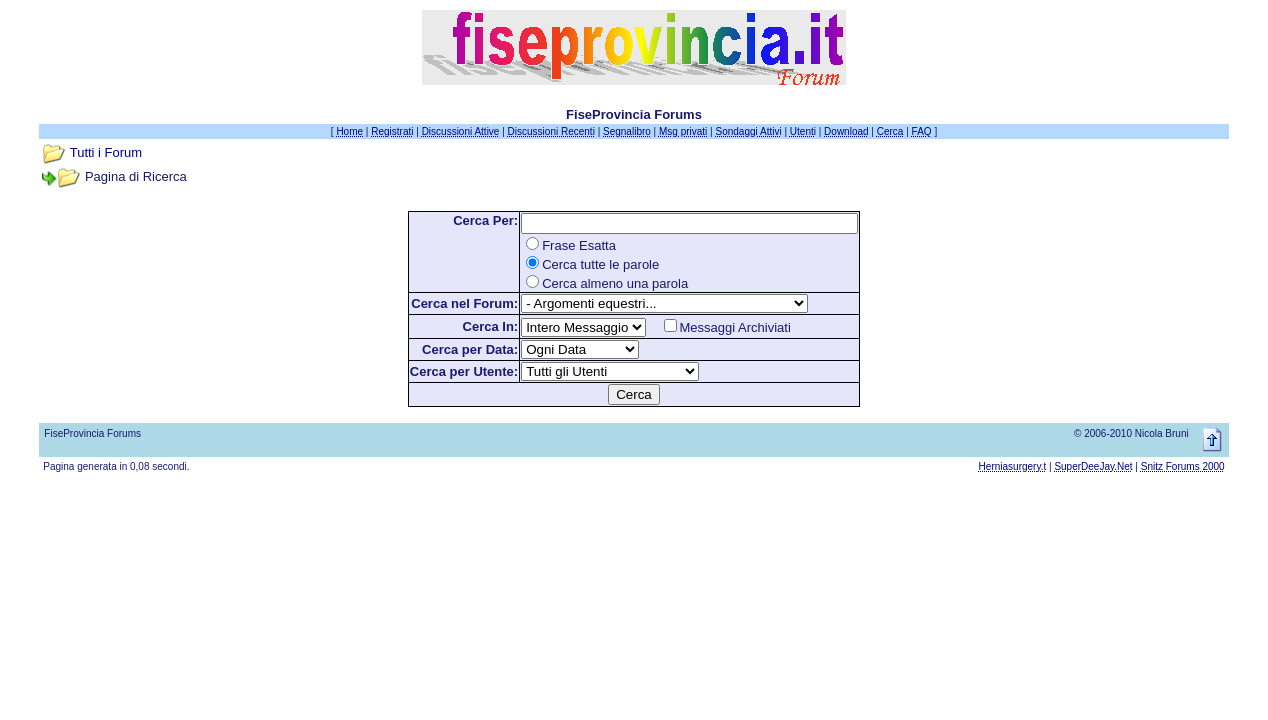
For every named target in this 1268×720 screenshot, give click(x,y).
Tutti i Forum (106, 152)
